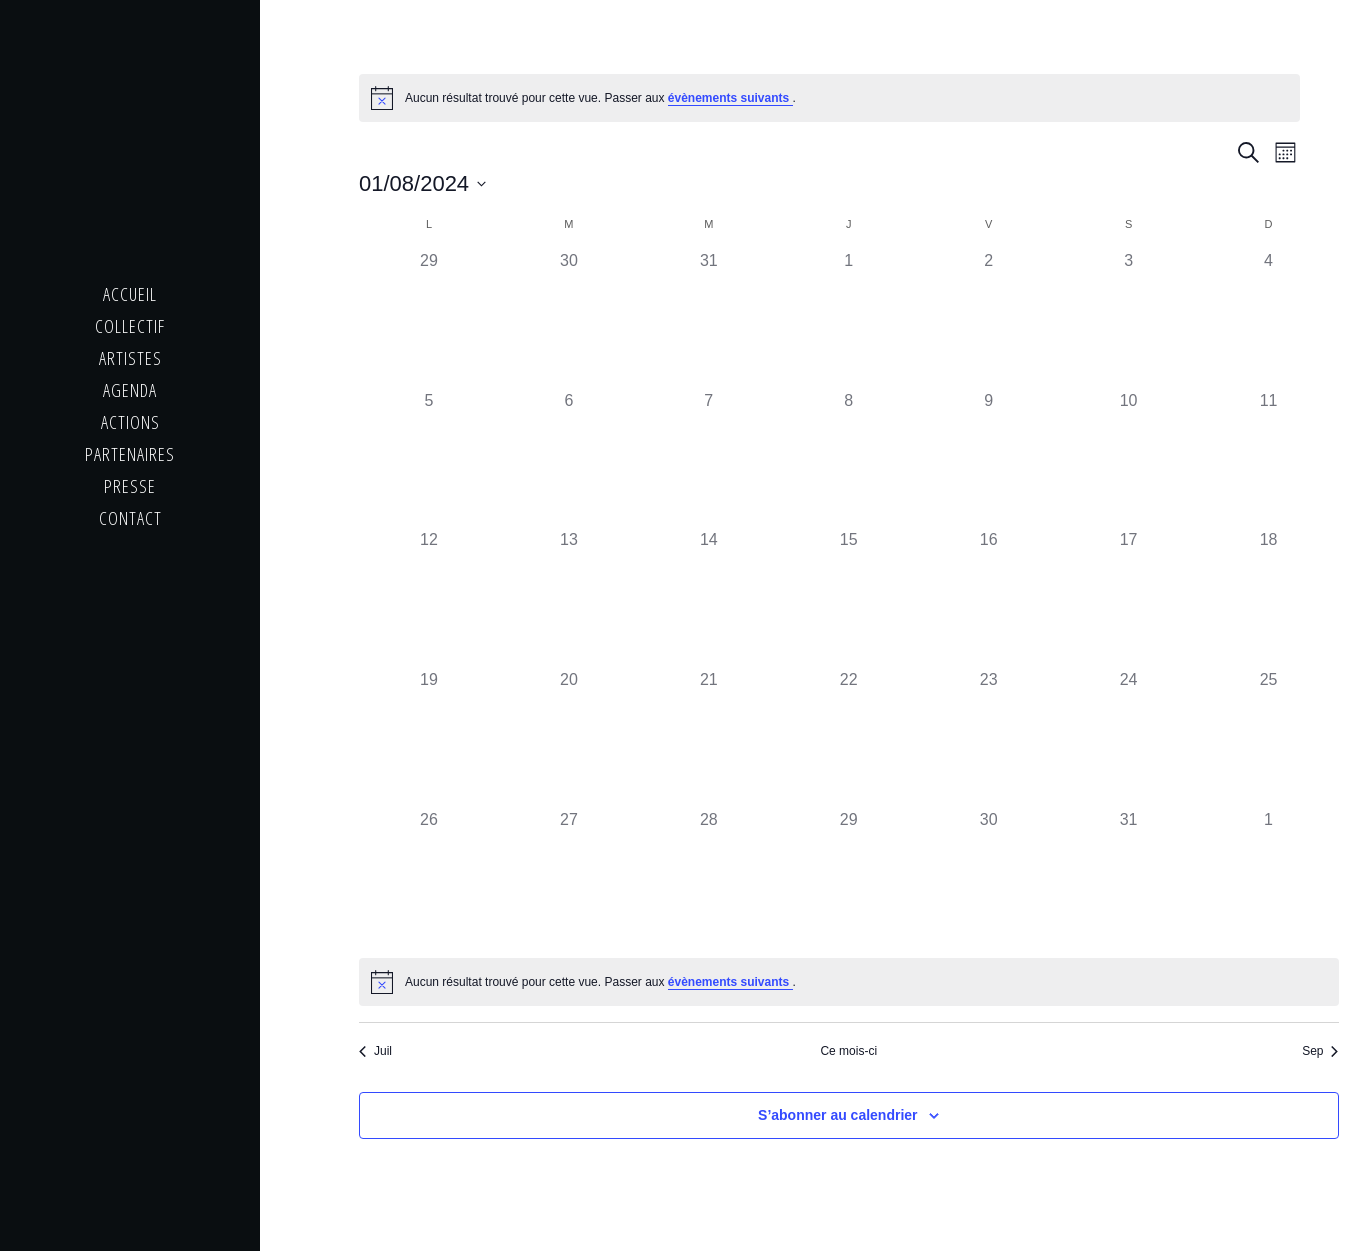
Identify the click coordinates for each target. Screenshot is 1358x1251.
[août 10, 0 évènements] (1129, 459)
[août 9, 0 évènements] (989, 459)
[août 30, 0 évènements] (989, 878)
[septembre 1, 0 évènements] (1269, 878)
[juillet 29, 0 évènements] (429, 319)
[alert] (829, 98)
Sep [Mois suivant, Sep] (1320, 1051)
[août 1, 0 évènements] (849, 319)
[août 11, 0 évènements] (1269, 459)
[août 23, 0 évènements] (989, 738)
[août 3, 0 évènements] (1129, 319)
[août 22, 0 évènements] (849, 738)
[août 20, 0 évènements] (569, 738)
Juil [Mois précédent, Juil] (375, 1051)
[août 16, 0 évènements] (989, 598)
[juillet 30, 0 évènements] (569, 319)
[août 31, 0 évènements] (1129, 878)
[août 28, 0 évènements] (709, 878)
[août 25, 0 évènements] (1269, 738)
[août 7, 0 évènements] (709, 459)
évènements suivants (730, 98)
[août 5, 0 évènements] (429, 459)
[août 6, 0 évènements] (569, 459)
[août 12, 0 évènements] (429, 598)
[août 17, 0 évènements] (1129, 598)
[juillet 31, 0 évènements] (709, 319)
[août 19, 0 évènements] (429, 738)
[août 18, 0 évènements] (1269, 598)
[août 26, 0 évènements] (429, 878)
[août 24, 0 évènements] (1129, 738)
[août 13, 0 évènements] (569, 598)
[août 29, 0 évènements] (849, 878)
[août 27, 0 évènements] (569, 878)
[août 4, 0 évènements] (1269, 319)
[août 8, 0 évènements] (849, 459)
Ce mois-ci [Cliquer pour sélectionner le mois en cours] (848, 1051)
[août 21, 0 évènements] (709, 738)
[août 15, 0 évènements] (849, 598)
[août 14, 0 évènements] (709, 598)
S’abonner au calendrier (838, 1115)
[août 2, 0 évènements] (989, 319)
